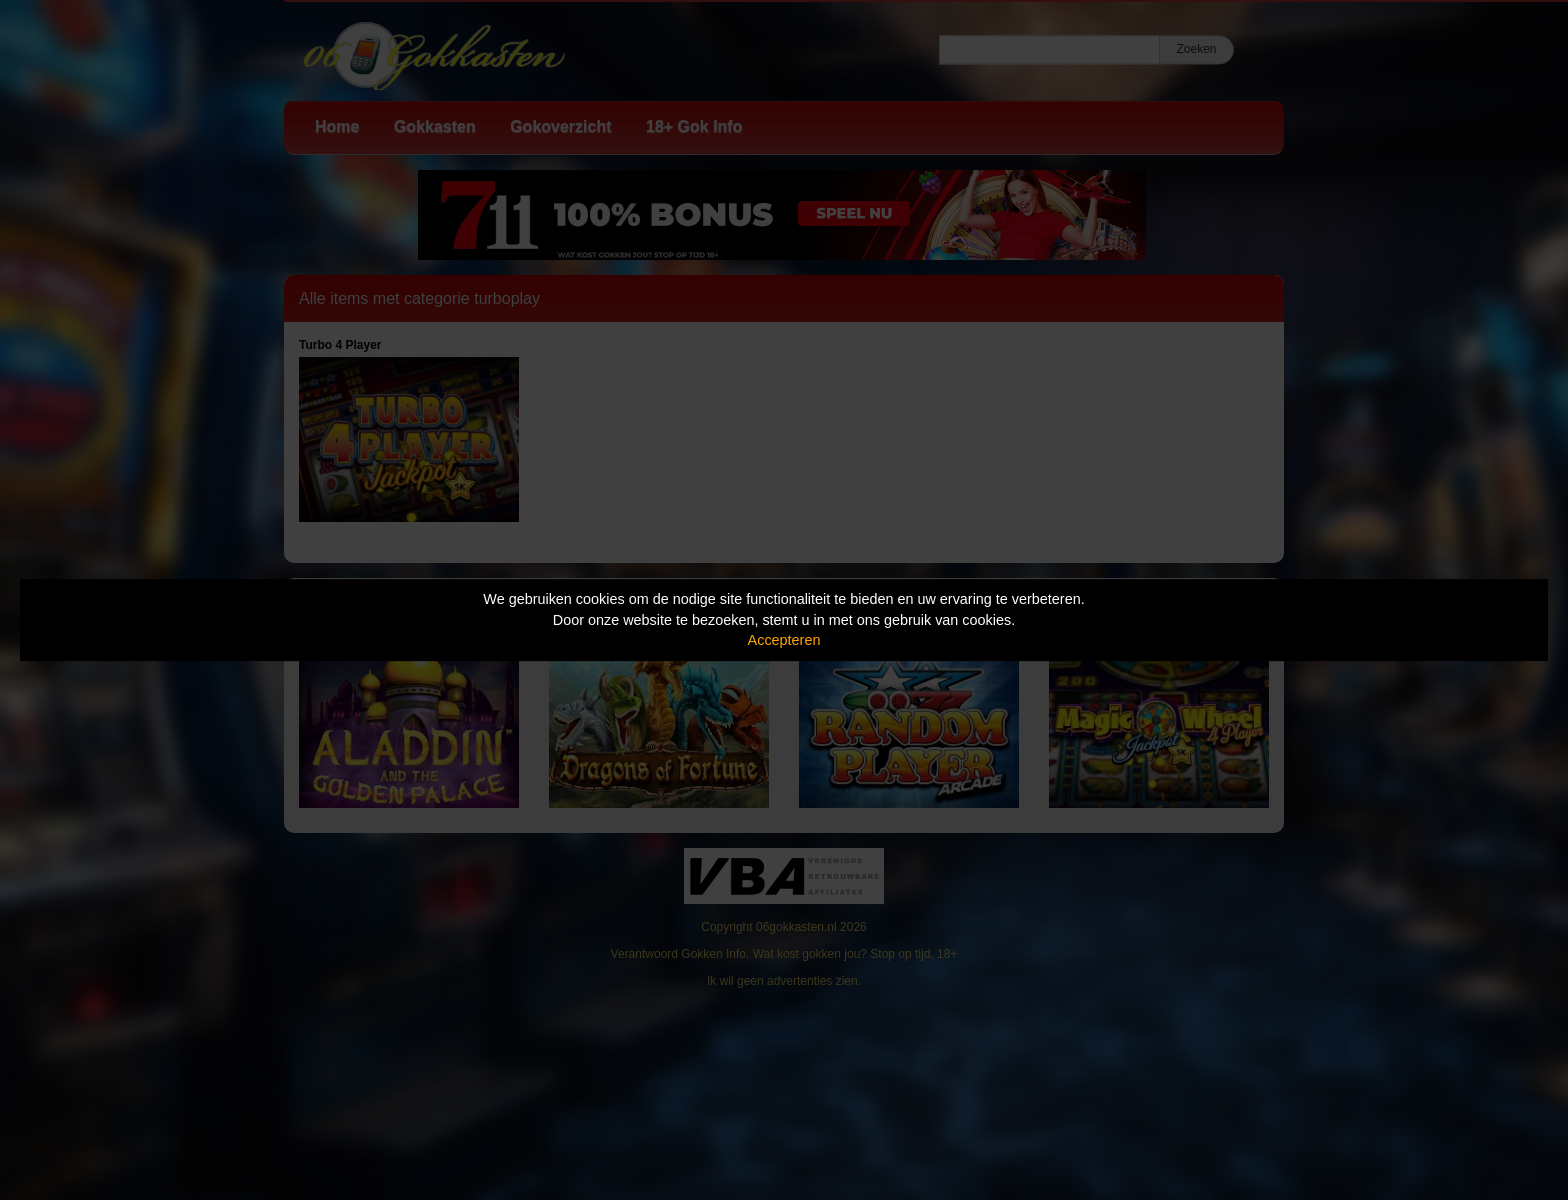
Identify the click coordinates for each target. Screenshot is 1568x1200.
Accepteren (784, 640)
